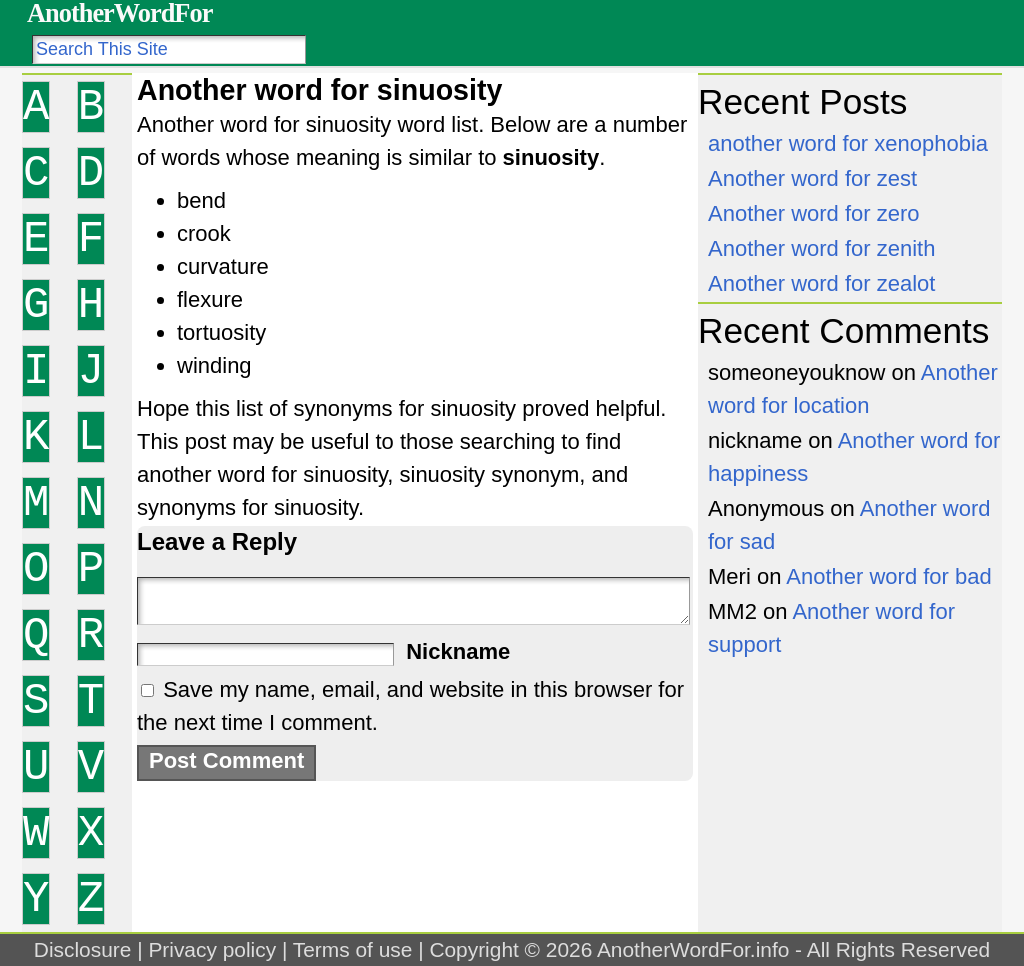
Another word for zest (812, 178)
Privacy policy (212, 949)
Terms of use (353, 949)
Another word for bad (888, 576)
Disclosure (83, 949)
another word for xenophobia (848, 143)
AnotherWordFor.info (693, 949)
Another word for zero (814, 213)
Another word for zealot (821, 283)
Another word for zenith (821, 248)
